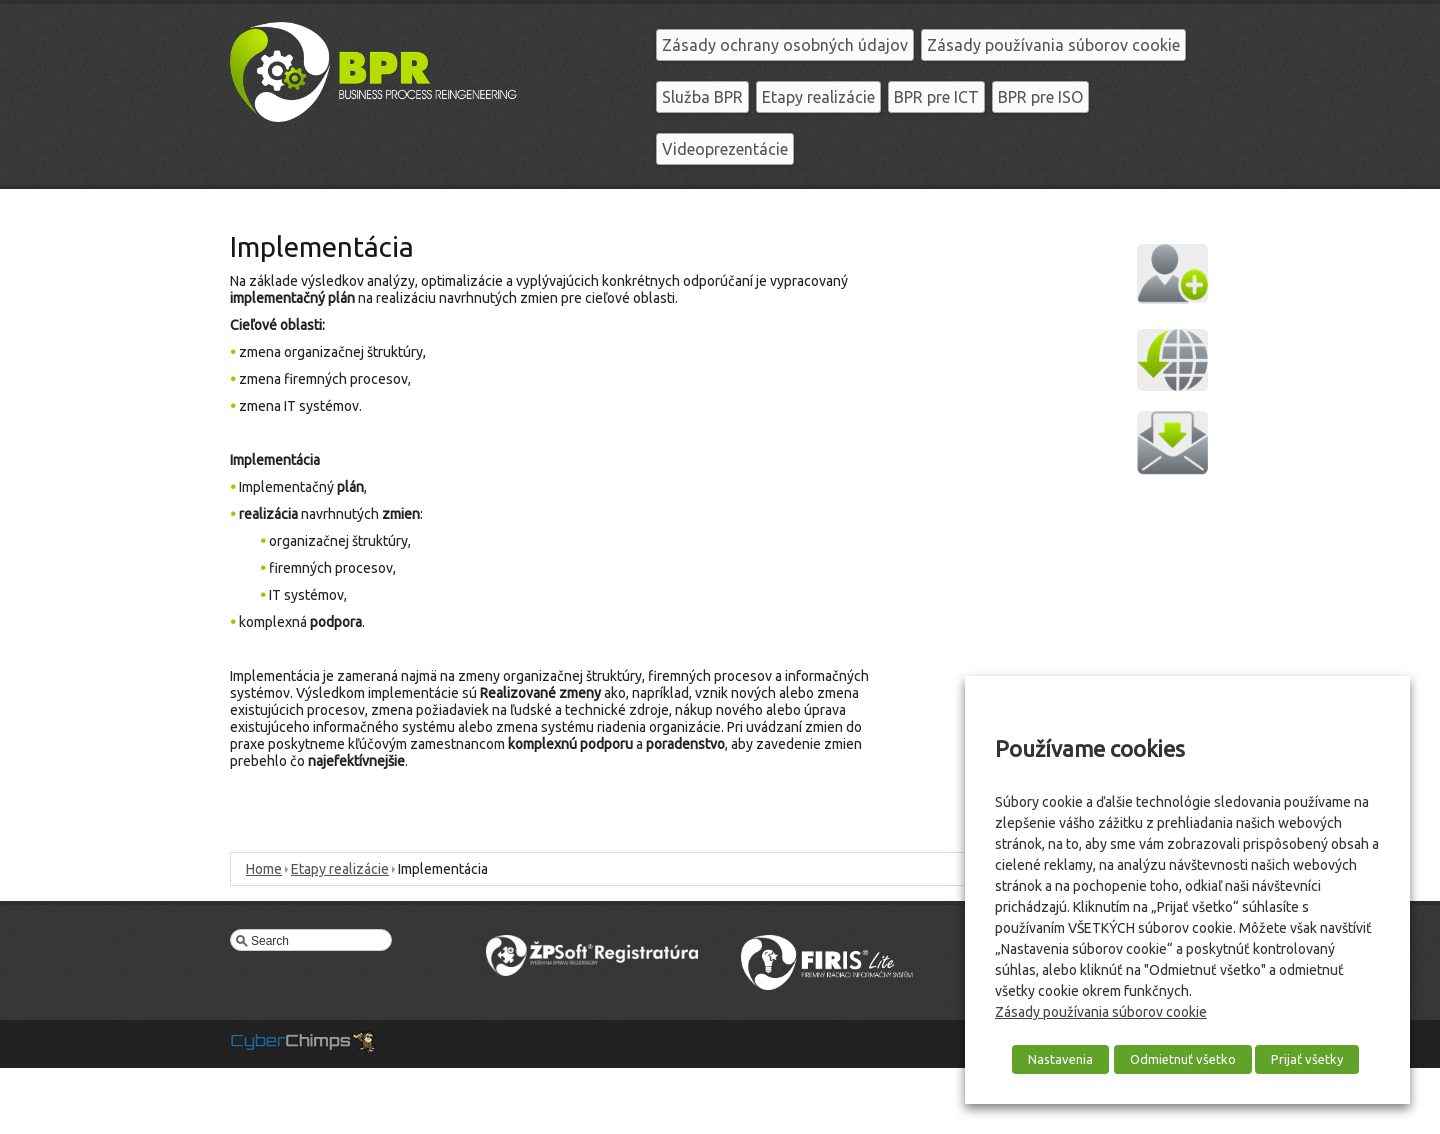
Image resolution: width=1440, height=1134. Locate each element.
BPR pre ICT (936, 97)
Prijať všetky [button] (1307, 1059)
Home (264, 869)
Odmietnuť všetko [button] (1183, 1059)
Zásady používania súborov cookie (1053, 45)
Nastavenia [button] (1060, 1059)
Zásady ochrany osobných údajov (785, 45)
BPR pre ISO (1040, 97)
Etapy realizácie (818, 97)
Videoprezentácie (725, 149)
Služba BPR (702, 97)
